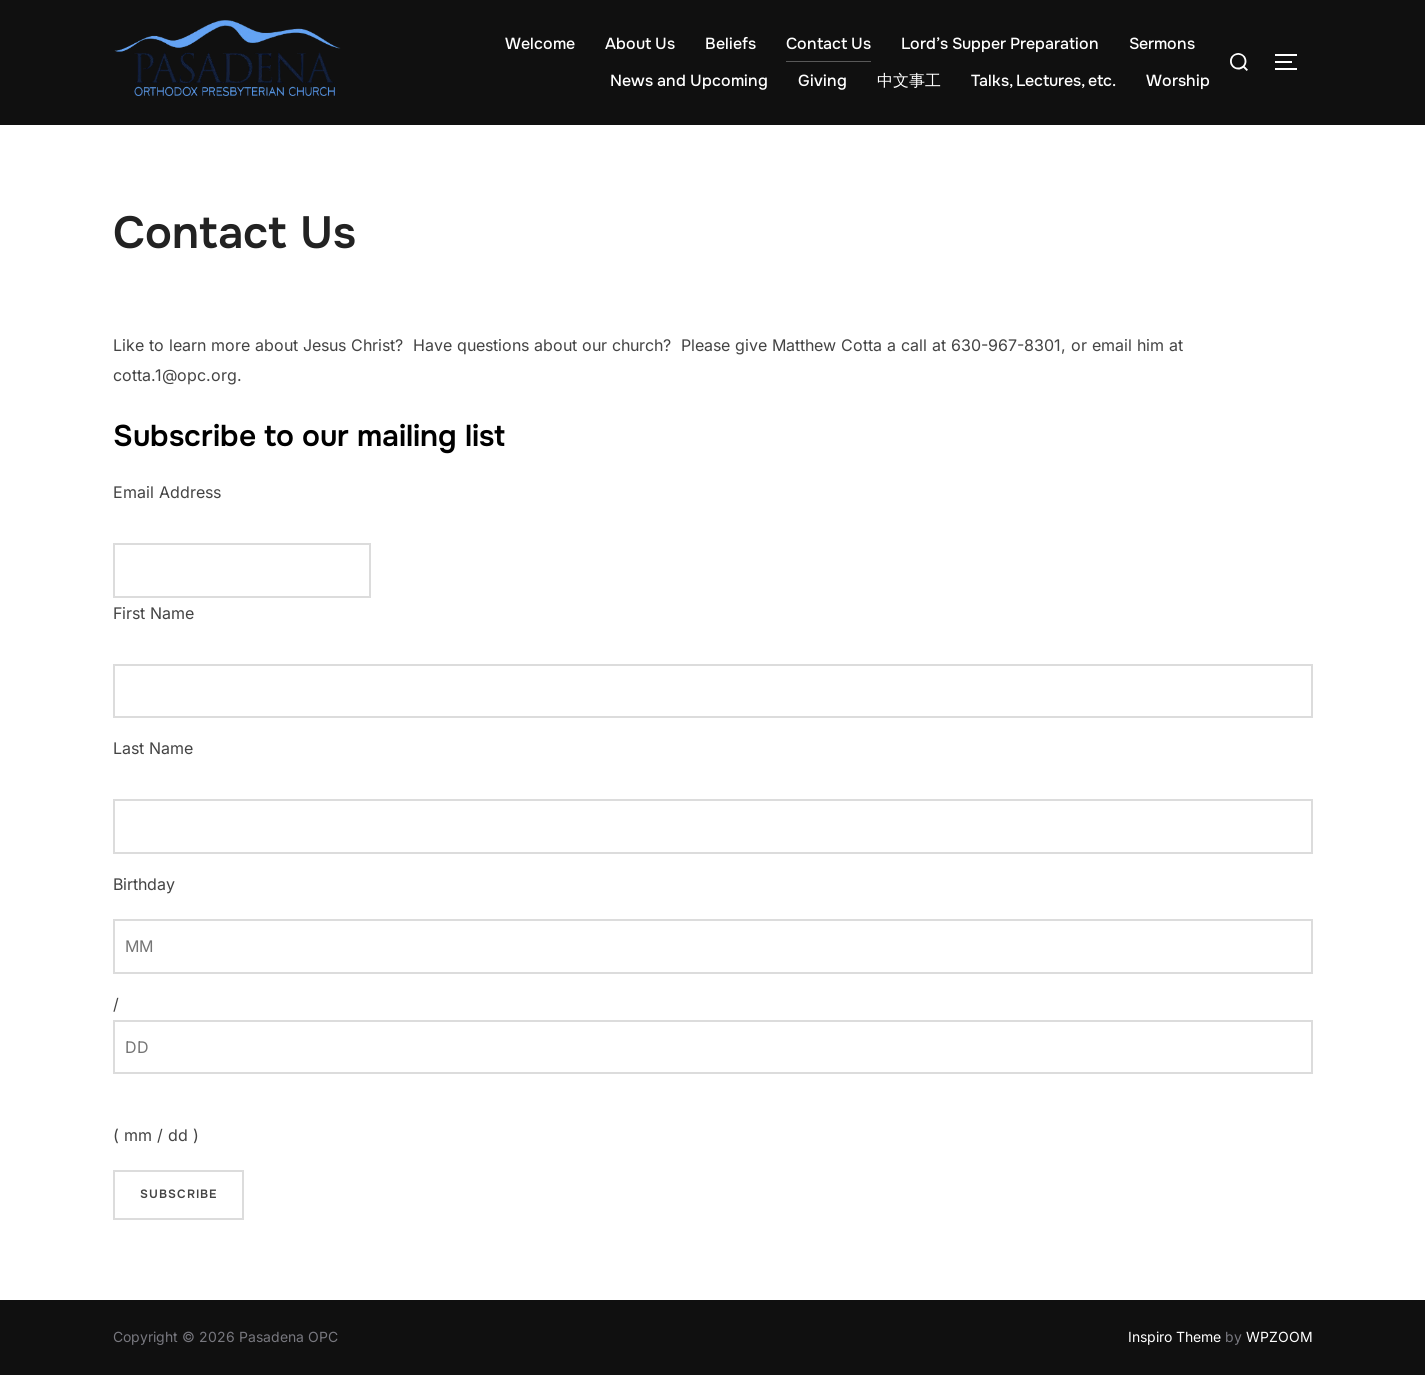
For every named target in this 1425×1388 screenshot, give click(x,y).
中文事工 (909, 80)
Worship (1178, 80)
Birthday (144, 897)
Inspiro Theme (1174, 1350)
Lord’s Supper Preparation (1000, 43)
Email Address (167, 505)
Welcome (540, 43)
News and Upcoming (689, 80)
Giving (822, 80)
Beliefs (730, 43)
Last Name (153, 762)
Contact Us (828, 43)
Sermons (1162, 43)
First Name (153, 626)
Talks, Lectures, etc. (1043, 80)
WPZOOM (1279, 1350)
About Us (640, 43)
